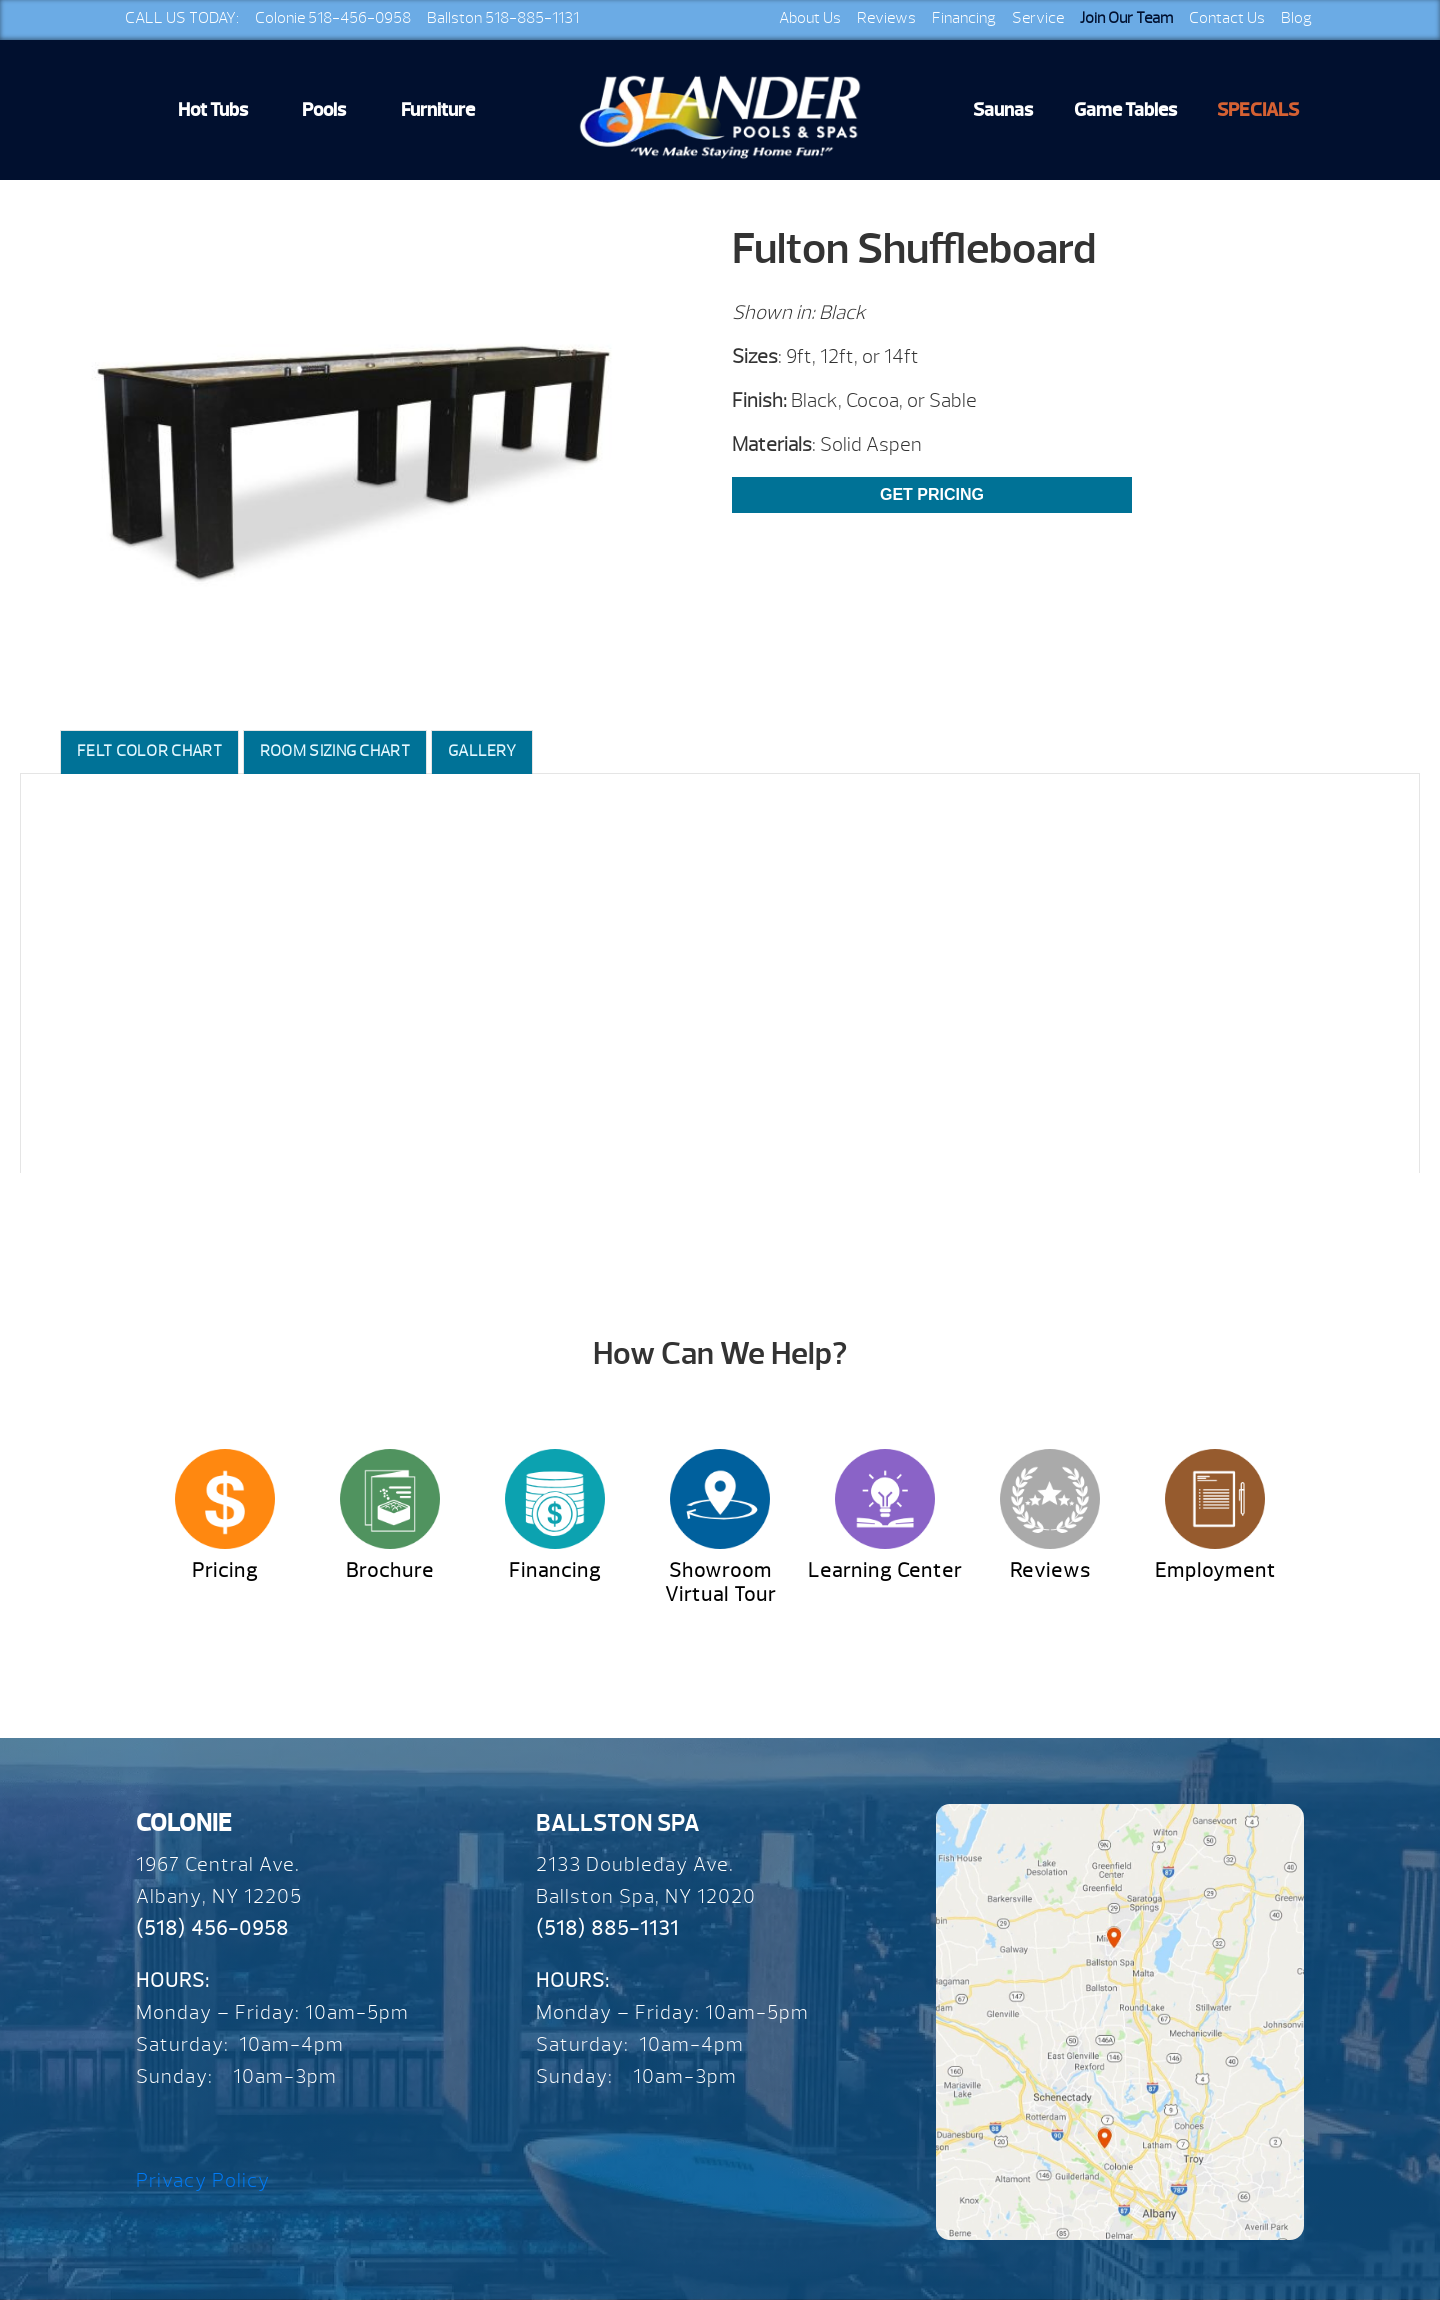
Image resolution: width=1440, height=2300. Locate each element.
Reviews (886, 18)
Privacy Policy (203, 2180)
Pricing (225, 1570)
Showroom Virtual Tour (720, 1582)
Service (1038, 18)
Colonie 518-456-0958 (333, 18)
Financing (964, 18)
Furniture (438, 110)
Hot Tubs (213, 110)
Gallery (482, 751)
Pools (324, 110)
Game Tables (1125, 110)
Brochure (390, 1570)
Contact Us (1227, 18)
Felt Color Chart (149, 751)
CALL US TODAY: (182, 18)
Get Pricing (932, 494)
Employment (1215, 1570)
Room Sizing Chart (335, 751)
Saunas (1003, 110)
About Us (810, 18)
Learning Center (885, 1570)
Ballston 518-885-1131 (503, 18)
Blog (1296, 18)
